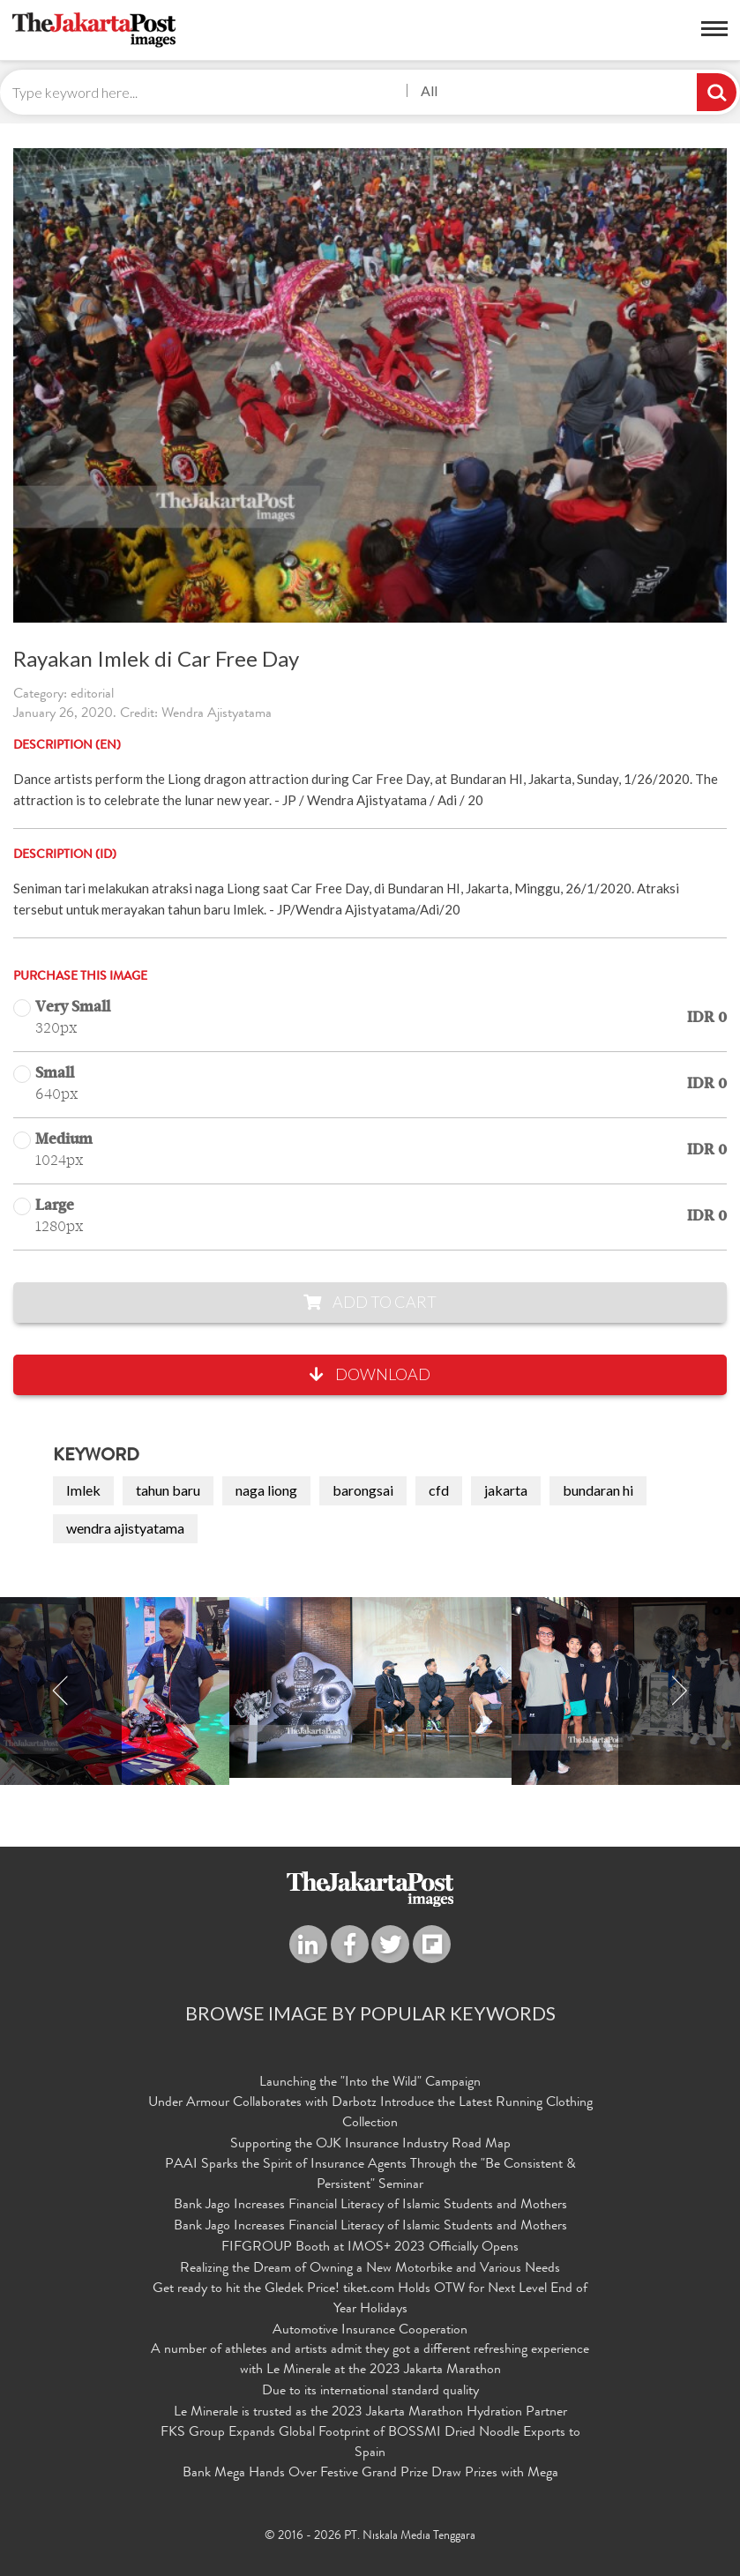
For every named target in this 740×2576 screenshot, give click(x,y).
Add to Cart (370, 1301)
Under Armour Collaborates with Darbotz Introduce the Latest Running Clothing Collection (370, 2113)
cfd (439, 1490)
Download (370, 1374)
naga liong (266, 1490)
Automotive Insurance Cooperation (370, 2331)
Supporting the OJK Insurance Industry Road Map (370, 2145)
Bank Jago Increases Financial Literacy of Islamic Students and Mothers (370, 2206)
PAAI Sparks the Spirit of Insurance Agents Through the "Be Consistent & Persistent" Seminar (370, 2175)
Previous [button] (61, 1691)
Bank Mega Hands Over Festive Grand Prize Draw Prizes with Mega (370, 2474)
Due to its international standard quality (370, 2392)
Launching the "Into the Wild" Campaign (370, 2083)
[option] (370, 1687)
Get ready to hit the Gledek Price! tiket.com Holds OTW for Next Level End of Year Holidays (370, 2299)
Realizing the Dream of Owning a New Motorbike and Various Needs (370, 2269)
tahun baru (168, 1490)
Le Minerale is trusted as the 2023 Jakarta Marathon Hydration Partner (370, 2413)
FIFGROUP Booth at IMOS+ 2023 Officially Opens (370, 2248)
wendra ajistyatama (125, 1527)
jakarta (505, 1490)
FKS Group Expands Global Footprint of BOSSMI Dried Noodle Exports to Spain (370, 2443)
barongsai (363, 1490)
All (429, 90)
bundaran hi (598, 1490)
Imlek (83, 1490)
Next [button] (679, 1691)
